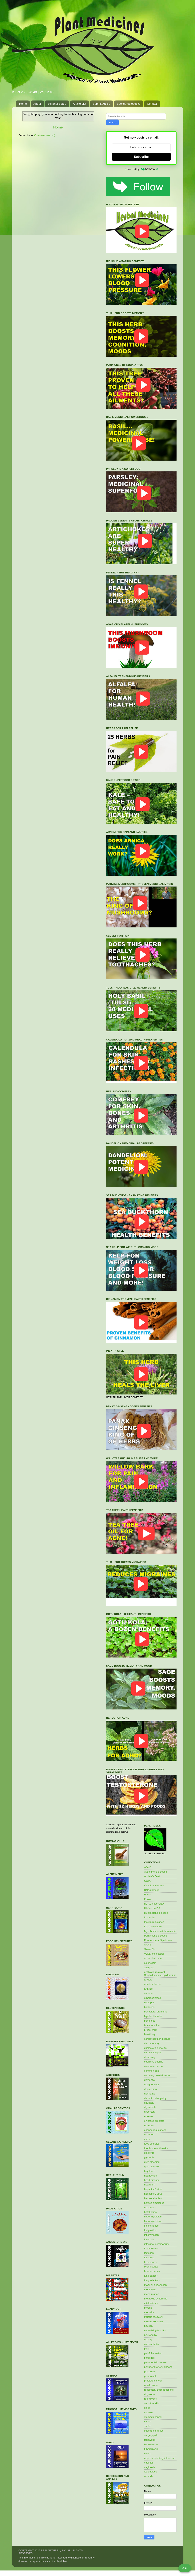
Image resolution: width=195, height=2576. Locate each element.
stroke (147, 2426)
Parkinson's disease (155, 1935)
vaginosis (149, 2467)
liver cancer (150, 2262)
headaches (150, 2175)
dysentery (149, 2111)
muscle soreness (153, 2321)
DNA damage (151, 1890)
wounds (148, 2476)
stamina (148, 2412)
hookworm (150, 2207)
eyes (147, 2139)
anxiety (148, 1979)
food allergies (151, 2143)
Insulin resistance (154, 1922)
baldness (149, 2007)
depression (150, 2089)
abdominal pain (153, 1958)
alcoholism (150, 1962)
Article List (79, 103)
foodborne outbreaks (156, 2148)
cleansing (149, 2057)
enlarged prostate (154, 2120)
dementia (149, 2079)
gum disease (151, 2166)
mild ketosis (151, 2303)
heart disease (152, 2180)
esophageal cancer (155, 2130)
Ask (184, 2568)
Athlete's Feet (152, 1876)
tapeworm (149, 2439)
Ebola (147, 1899)
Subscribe (141, 156)
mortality (149, 2312)
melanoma (150, 2289)
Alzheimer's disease (155, 1871)
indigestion (150, 2230)
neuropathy (150, 2335)
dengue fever (151, 2084)
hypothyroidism (152, 2221)
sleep (147, 2407)
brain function (152, 2025)
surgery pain (151, 2435)
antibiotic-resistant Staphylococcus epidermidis (160, 1973)
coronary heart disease (157, 2075)
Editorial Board (56, 103)
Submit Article (101, 103)
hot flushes (150, 2212)
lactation (149, 2253)
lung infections (152, 2280)
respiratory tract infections (159, 2389)
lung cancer (150, 2275)
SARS (147, 1944)
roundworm (150, 2398)
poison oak (150, 2376)
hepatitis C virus (153, 2193)
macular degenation (155, 2284)
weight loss (150, 2471)
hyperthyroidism (153, 2216)
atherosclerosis (152, 1997)
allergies (149, 1967)
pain (146, 2348)
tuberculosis (151, 2449)
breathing (149, 2034)
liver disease (151, 2266)
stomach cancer (153, 2417)
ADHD (147, 1867)
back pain (149, 2002)
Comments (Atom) (44, 135)
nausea (148, 2325)
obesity (148, 2339)
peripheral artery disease (158, 2367)
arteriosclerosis (152, 1984)
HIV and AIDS (152, 1908)
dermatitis (149, 2093)
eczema (148, 2116)
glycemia (149, 2157)
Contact (152, 103)
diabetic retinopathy (155, 2098)
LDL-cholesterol (153, 1926)
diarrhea (149, 2102)
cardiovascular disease (157, 2038)
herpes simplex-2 (154, 2202)
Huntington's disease (156, 1912)
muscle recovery (153, 2316)
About (37, 103)
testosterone (151, 2444)
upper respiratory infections (159, 2458)
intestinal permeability (156, 2244)
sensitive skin (151, 2403)
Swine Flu (149, 1949)
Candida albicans (154, 1885)
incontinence (151, 2225)
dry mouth (150, 2107)
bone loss (149, 2020)
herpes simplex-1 (154, 2198)
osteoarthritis (151, 2344)
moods (148, 2307)
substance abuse (154, 2430)
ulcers (147, 2453)
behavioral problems (155, 2011)
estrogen (149, 2134)
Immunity (149, 1917)
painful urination (153, 2353)
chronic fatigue (152, 2052)
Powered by (141, 169)
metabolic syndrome (155, 2298)
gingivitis (149, 2152)
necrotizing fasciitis (155, 2330)
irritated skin (151, 2248)
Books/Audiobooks (128, 103)
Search (112, 122)
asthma (148, 1993)
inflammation (151, 2234)
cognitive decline (153, 2061)
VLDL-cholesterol (154, 1953)
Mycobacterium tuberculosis (160, 1931)
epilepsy (149, 2125)
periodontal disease (155, 2362)
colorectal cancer (154, 2066)
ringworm (149, 2394)
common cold (151, 2070)
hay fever (149, 2171)
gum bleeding (152, 2162)
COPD (148, 1880)
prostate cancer (153, 2380)
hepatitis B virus (153, 2189)
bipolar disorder (153, 2016)
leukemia (149, 2257)
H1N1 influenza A (154, 1903)
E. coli (147, 1894)
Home (23, 103)
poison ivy (150, 2371)
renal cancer (151, 2385)
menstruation (151, 2294)
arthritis (148, 1988)
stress (147, 2421)
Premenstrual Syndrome (158, 1940)
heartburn (149, 2184)
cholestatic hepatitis (155, 2048)
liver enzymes (152, 2271)
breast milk (150, 2029)
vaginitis (148, 2462)
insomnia (149, 2239)
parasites (149, 2357)
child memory (151, 2043)
